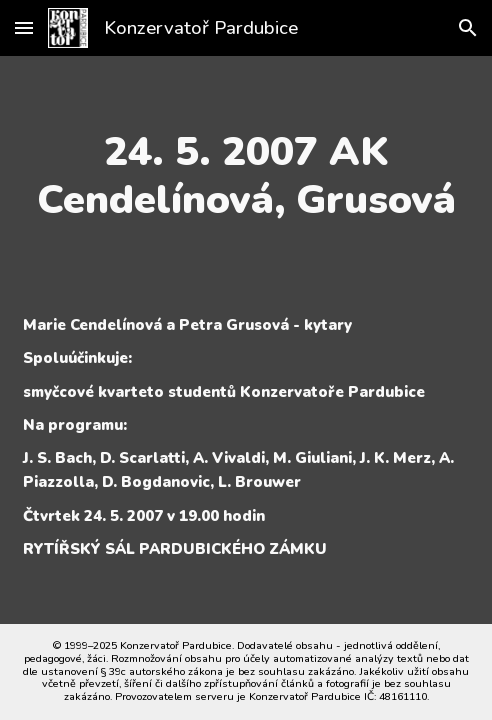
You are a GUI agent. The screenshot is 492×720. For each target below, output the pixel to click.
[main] (246, 176)
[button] (24, 27)
